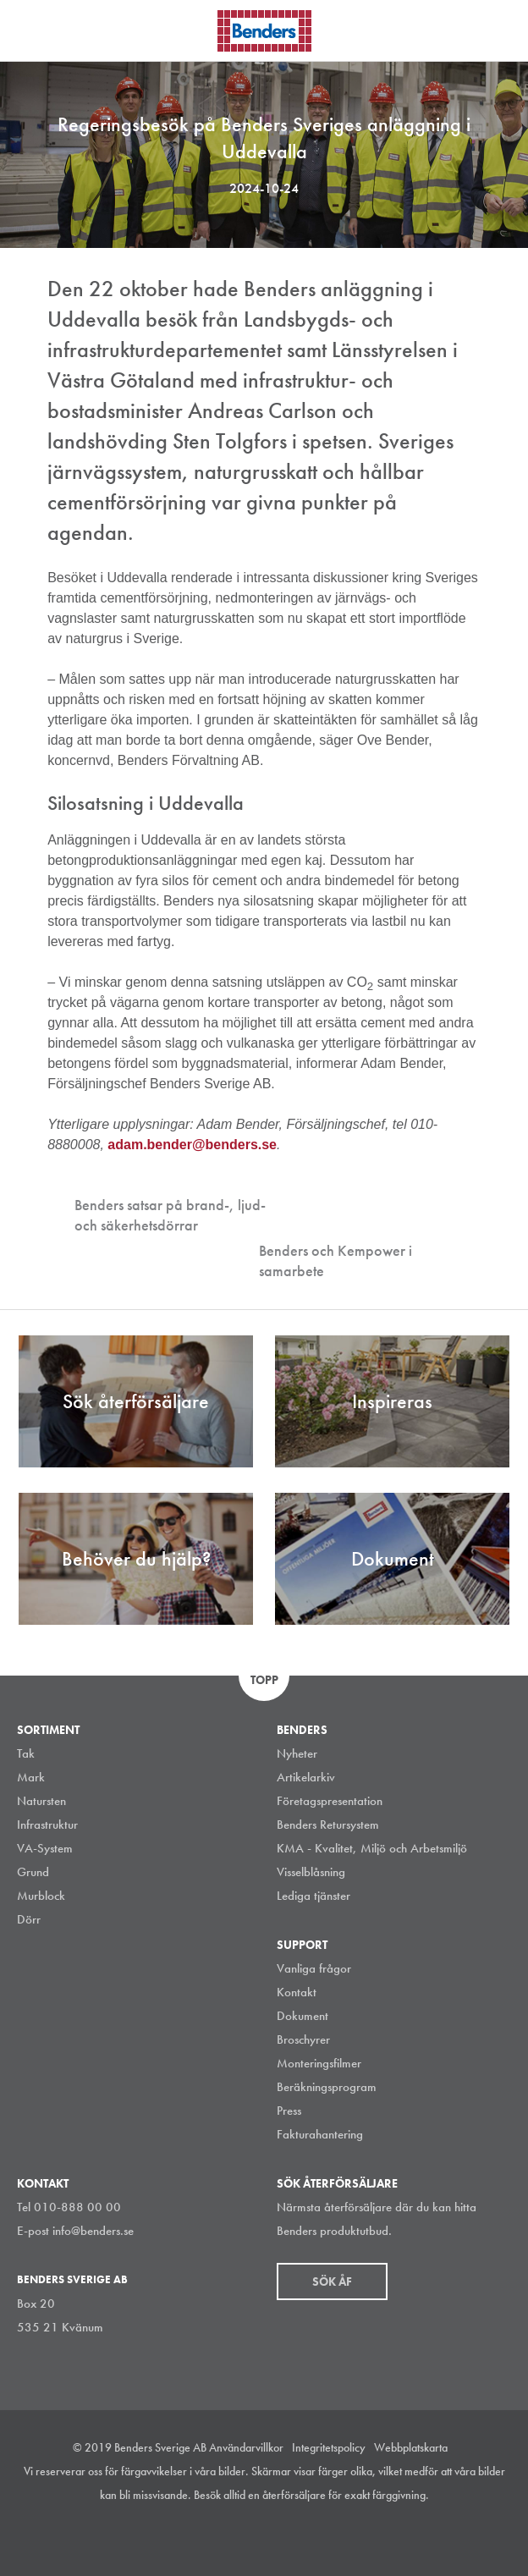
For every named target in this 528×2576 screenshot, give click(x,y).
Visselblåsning (311, 1871)
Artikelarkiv (306, 1777)
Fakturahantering (320, 2134)
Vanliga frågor (314, 1968)
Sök (502, 29)
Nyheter (297, 1753)
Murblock (41, 1895)
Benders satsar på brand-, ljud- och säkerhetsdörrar (170, 1215)
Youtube (317, 2537)
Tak (26, 1753)
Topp (264, 1679)
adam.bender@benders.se (192, 1144)
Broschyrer (303, 2039)
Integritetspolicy (329, 2447)
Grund (33, 1871)
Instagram (203, 2537)
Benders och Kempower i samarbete (335, 1260)
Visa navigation (34, 32)
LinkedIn (241, 2537)
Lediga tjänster (313, 1895)
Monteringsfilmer (319, 2063)
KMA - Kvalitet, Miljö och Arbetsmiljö (372, 1848)
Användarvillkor (246, 2447)
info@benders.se (93, 2230)
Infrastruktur (47, 1824)
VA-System (45, 1848)
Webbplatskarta (411, 2447)
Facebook (279, 2537)
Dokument (302, 2015)
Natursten (41, 1800)
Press (289, 2110)
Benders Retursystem (328, 1824)
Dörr (29, 1919)
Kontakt (296, 1992)
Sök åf (332, 2281)
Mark (31, 1777)
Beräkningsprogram (327, 2086)
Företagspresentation (329, 1800)
